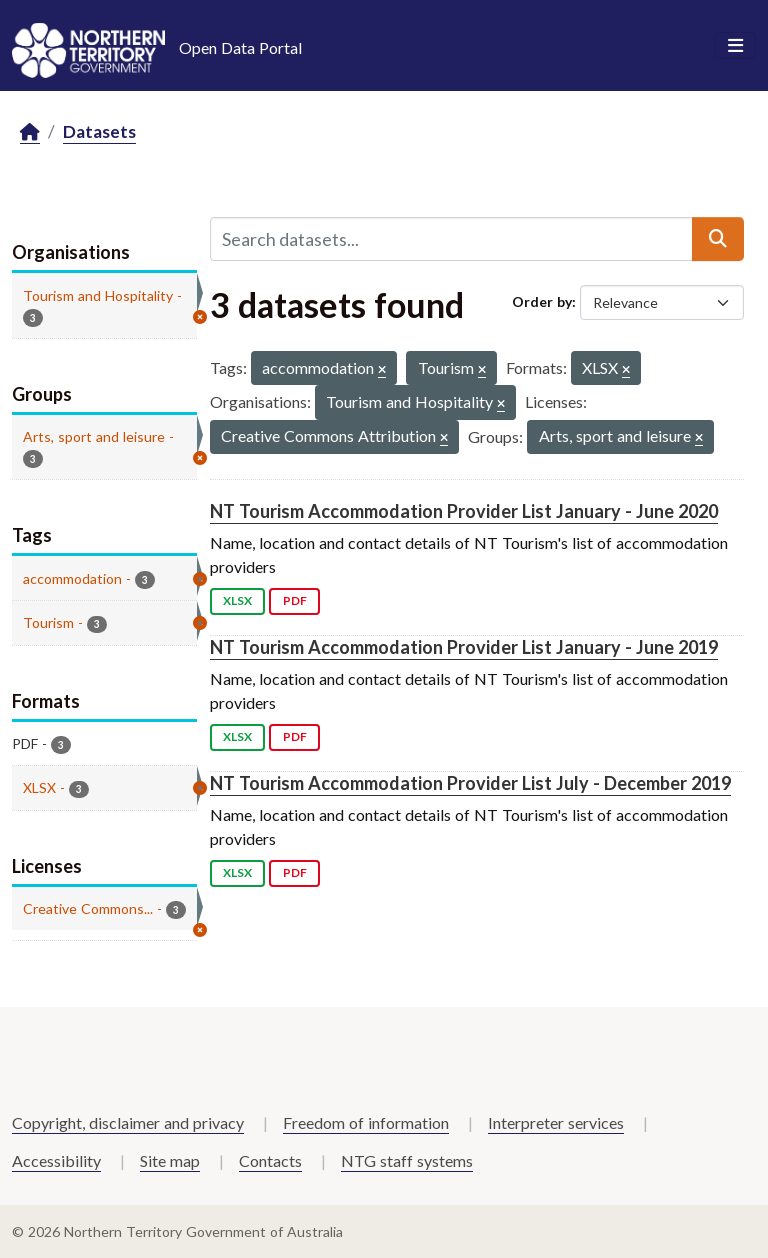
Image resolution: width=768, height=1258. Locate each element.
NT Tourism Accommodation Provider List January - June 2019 (464, 647)
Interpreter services (556, 1122)
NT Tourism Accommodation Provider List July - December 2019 (470, 783)
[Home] (30, 132)
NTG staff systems (407, 1160)
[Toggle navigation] (735, 46)
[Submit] (718, 239)
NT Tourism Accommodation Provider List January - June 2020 (464, 511)
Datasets (99, 131)
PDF (295, 600)
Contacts (270, 1160)
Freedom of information (366, 1122)
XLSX (237, 600)
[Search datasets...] (451, 239)
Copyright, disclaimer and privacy (128, 1122)
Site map (170, 1160)
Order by (542, 301)
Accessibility (56, 1160)
